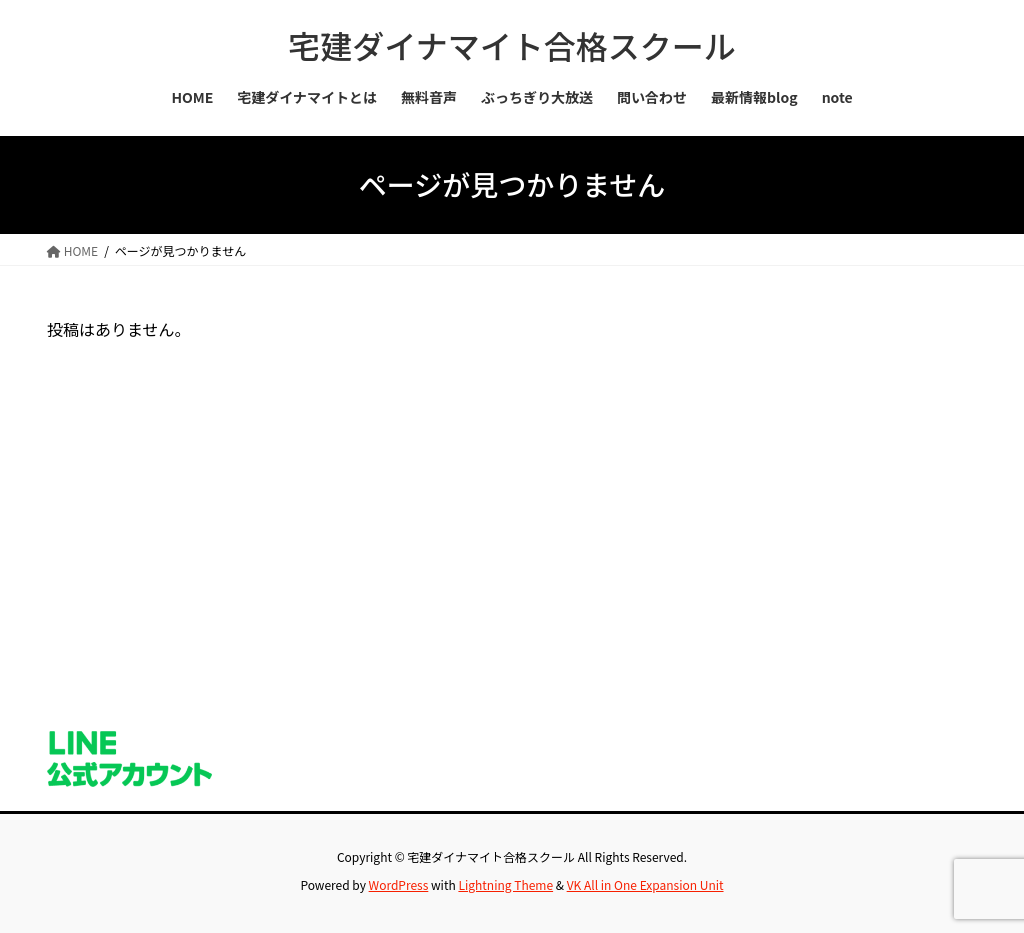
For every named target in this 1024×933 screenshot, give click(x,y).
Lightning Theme (505, 884)
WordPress (399, 884)
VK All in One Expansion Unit (645, 884)
